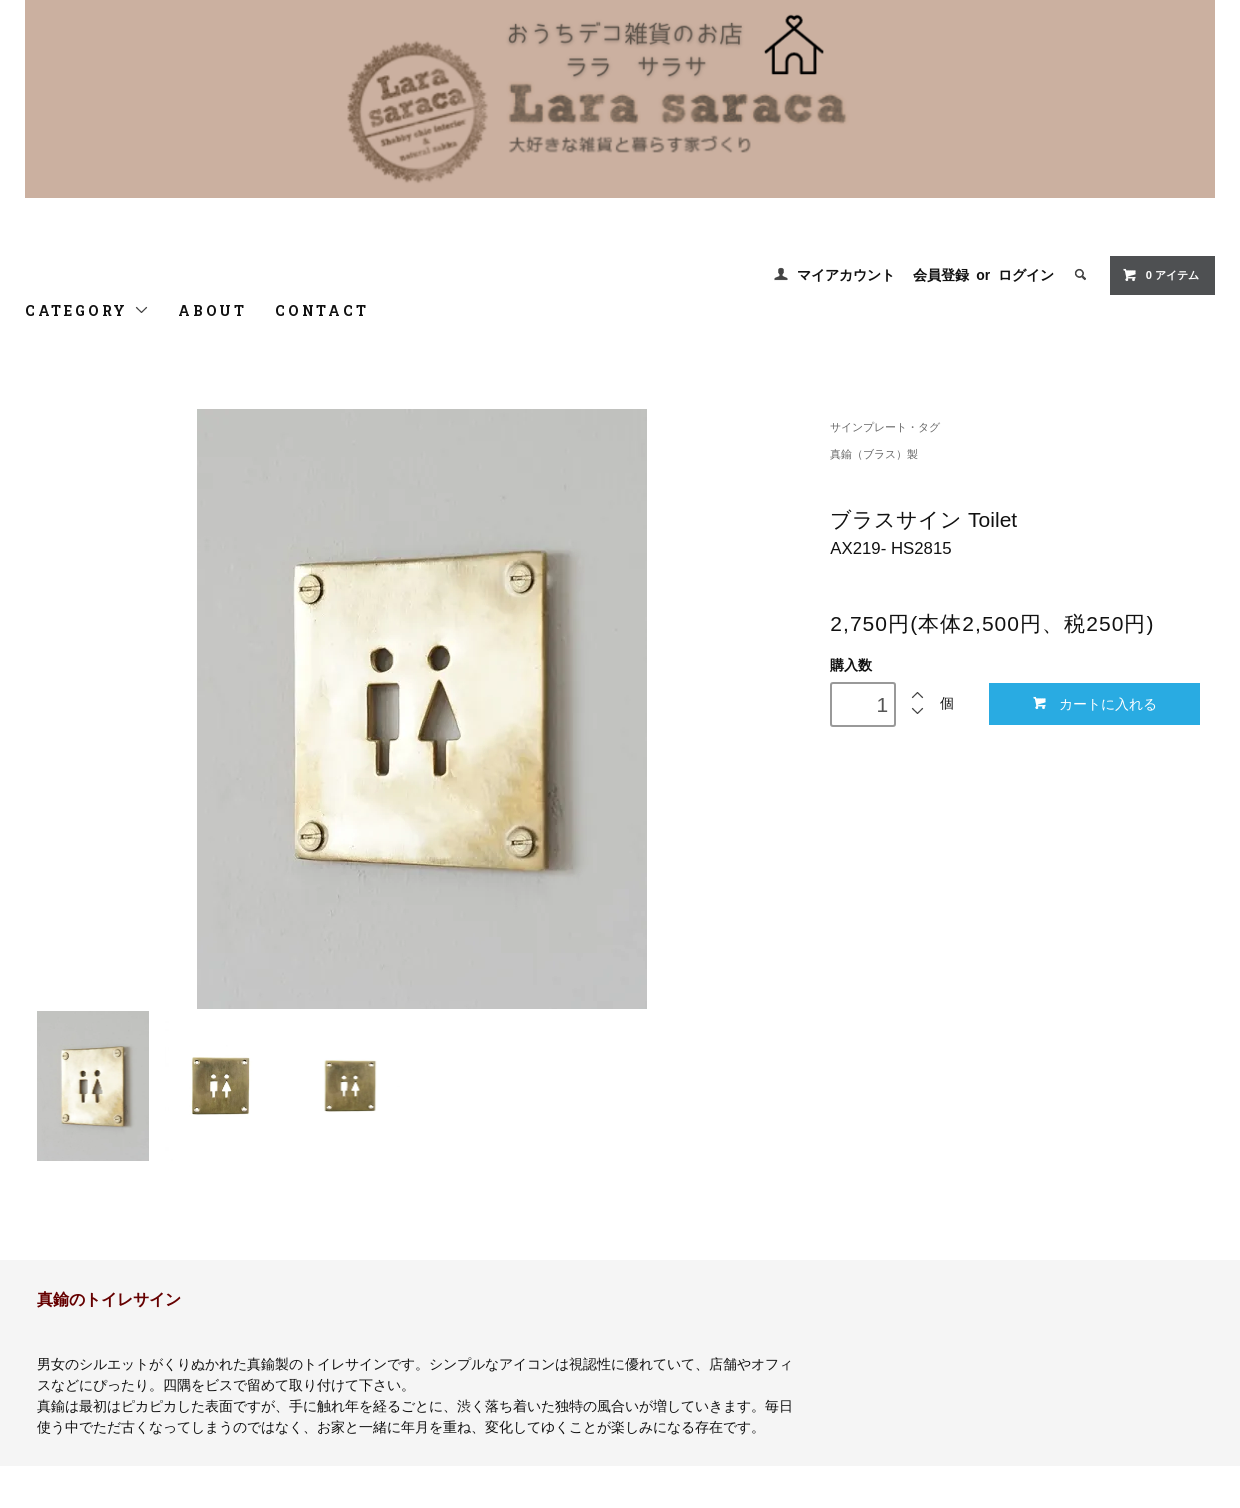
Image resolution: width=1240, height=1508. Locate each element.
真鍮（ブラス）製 (874, 454)
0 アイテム (1160, 275)
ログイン (1026, 275)
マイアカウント (846, 275)
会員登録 (941, 275)
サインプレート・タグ (885, 427)
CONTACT (322, 310)
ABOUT (212, 310)
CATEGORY (87, 310)
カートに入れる (1094, 703)
